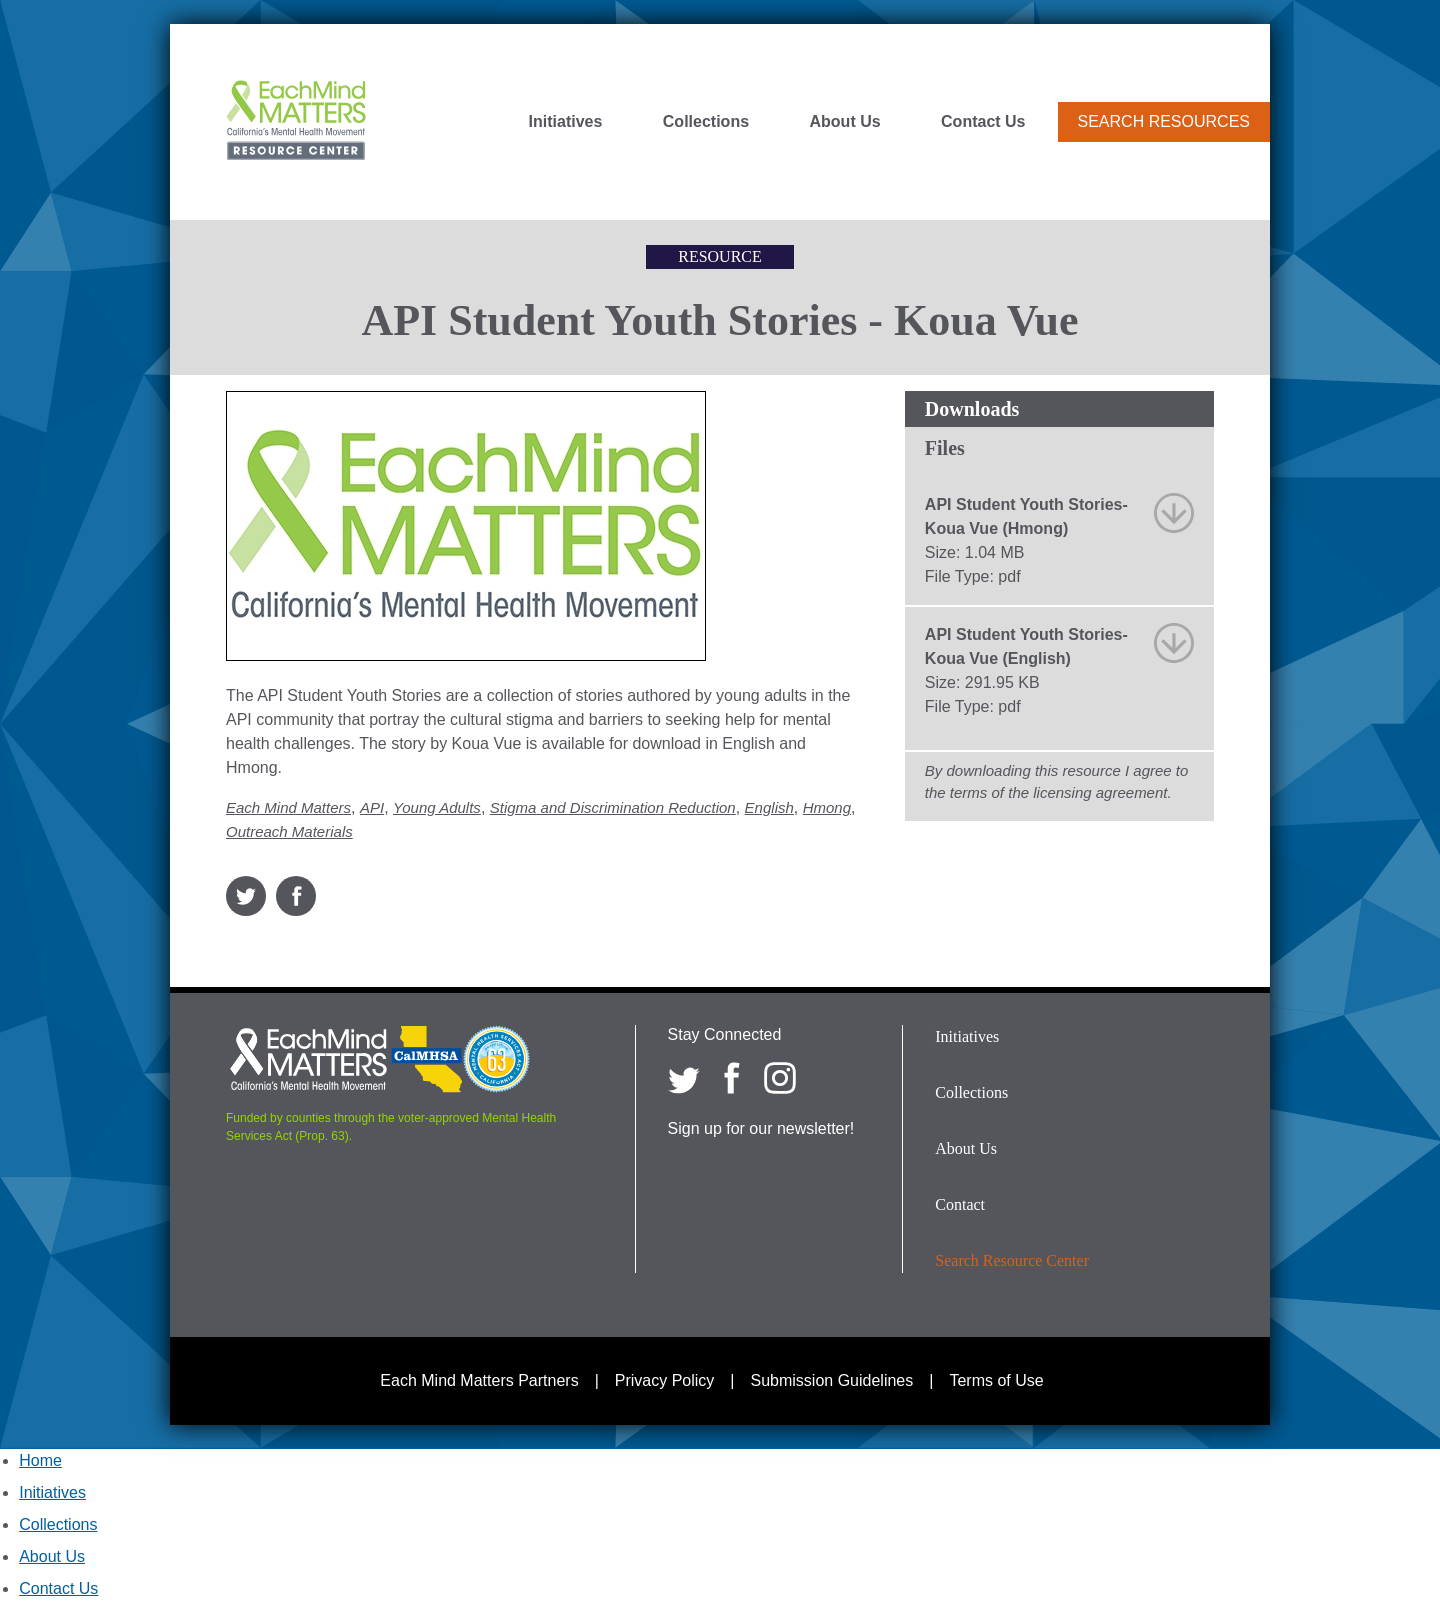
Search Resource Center (1012, 1260)
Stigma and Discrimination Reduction (613, 807)
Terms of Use (996, 1380)
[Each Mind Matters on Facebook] (732, 1078)
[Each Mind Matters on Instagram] (780, 1078)
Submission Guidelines (832, 1380)
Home (40, 1460)
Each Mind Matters (288, 807)
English (769, 807)
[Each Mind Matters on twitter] (684, 1078)
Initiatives (566, 122)
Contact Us (983, 122)
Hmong (827, 807)
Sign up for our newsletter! (761, 1128)
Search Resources (1164, 121)
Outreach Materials (289, 831)
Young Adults (437, 807)
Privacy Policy (665, 1380)
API (372, 807)
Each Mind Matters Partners (479, 1380)
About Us (845, 122)
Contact (960, 1204)
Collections (706, 122)
